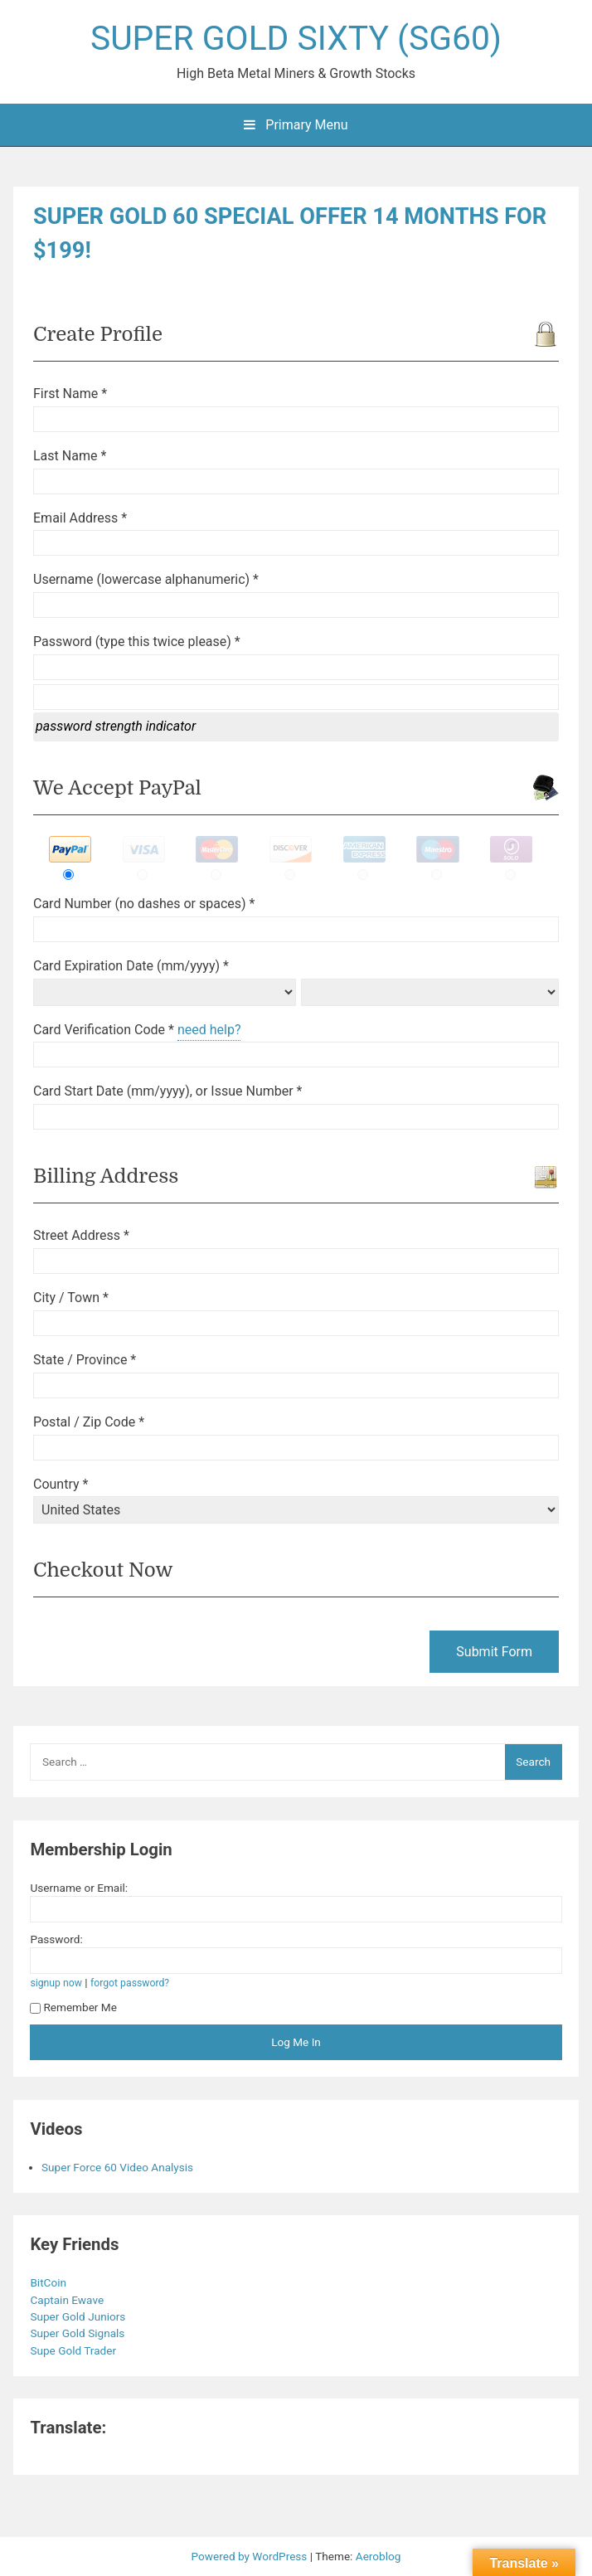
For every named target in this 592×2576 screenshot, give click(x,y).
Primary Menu (295, 125)
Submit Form (494, 1652)
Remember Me (73, 2007)
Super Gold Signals (78, 2333)
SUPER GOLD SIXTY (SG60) (296, 38)
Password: (56, 1939)
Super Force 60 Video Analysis (117, 2167)
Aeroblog (378, 2556)
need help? (209, 1030)
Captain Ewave (68, 2299)
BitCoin (49, 2282)
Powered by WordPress (251, 2556)
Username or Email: (79, 1887)
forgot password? (129, 1983)
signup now (56, 1983)
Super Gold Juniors (79, 2316)
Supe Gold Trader (74, 2350)
